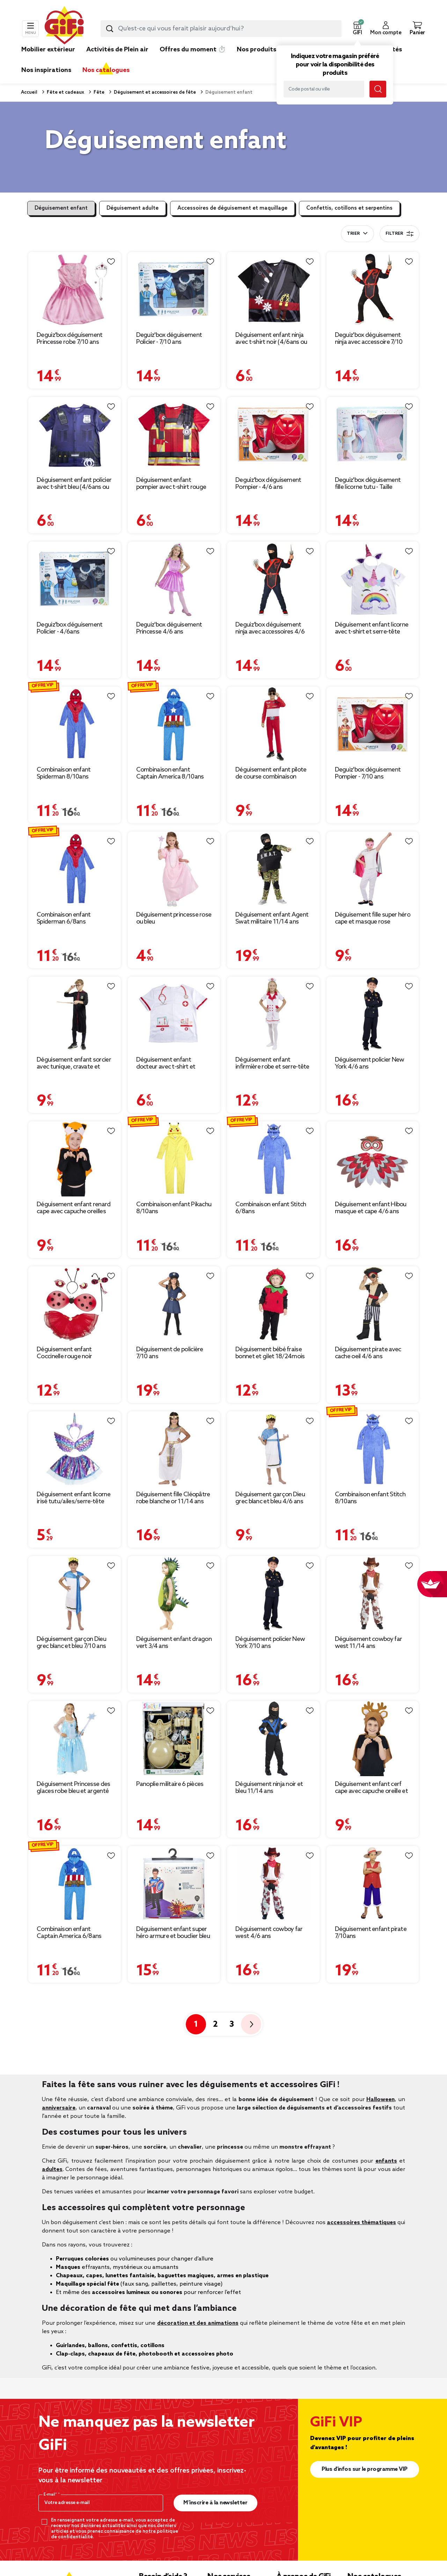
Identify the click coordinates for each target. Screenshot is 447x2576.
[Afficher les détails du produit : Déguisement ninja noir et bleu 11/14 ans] (273, 1738)
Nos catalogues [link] (106, 70)
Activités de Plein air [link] (117, 49)
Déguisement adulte (133, 208)
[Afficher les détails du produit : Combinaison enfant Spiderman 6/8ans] (74, 869)
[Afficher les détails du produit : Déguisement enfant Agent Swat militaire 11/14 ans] (273, 869)
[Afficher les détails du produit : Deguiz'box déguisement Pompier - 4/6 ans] (273, 434)
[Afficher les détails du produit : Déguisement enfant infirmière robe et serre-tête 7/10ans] (273, 1014)
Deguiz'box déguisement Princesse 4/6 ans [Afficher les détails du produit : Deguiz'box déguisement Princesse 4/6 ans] (169, 628)
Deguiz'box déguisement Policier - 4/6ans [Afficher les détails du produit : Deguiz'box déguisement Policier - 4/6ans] (70, 628)
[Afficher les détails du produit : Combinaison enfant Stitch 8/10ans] (373, 1448)
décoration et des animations (198, 2323)
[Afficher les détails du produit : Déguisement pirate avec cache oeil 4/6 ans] (373, 1303)
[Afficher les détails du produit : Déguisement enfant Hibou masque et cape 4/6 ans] (373, 1158)
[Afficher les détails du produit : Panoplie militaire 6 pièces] (174, 1738)
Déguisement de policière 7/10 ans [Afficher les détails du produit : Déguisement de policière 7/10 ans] (169, 1353)
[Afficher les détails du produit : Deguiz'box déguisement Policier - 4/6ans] (74, 579)
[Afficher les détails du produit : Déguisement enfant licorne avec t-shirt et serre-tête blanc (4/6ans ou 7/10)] (373, 579)
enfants (386, 2161)
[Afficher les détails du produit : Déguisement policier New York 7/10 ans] (273, 1593)
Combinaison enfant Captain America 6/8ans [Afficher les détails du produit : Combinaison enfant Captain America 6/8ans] (69, 1933)
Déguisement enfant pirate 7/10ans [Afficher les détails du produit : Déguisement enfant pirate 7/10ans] (371, 1933)
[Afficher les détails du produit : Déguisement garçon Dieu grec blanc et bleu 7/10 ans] (74, 1593)
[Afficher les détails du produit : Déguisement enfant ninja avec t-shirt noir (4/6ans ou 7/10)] (273, 289)
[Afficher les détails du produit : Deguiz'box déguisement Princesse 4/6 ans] (174, 579)
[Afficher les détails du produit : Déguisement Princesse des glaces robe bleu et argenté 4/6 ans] (74, 1738)
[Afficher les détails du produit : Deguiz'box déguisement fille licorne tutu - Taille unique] (373, 434)
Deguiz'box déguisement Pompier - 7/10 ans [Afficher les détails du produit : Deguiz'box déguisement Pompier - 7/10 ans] (368, 773)
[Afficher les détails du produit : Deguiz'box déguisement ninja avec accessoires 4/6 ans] (273, 579)
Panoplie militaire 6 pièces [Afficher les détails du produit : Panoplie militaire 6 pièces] (170, 1784)
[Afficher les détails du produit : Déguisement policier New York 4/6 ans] (373, 1014)
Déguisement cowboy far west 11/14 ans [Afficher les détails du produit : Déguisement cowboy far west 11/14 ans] (368, 1643)
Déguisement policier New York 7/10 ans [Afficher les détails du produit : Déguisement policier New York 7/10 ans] (270, 1643)
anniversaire (58, 2108)
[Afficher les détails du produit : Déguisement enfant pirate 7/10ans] (373, 1883)
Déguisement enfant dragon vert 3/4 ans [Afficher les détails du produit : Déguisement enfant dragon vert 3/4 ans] (174, 1643)
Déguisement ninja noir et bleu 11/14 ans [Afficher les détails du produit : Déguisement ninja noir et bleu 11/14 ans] (269, 1788)
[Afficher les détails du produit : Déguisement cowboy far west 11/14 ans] (373, 1593)
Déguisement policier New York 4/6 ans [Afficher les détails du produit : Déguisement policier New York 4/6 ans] (369, 1063)
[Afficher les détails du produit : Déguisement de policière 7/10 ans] (174, 1303)
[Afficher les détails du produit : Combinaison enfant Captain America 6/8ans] (74, 1883)
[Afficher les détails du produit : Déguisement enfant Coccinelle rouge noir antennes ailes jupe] (74, 1303)
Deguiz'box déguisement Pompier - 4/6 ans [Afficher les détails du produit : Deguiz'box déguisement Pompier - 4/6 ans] (268, 484)
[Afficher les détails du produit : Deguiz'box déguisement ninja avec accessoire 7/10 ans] (373, 289)
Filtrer (399, 233)
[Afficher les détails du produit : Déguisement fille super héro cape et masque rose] (373, 869)
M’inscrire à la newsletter (215, 2502)
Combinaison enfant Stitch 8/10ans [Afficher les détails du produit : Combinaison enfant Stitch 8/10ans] (370, 1498)
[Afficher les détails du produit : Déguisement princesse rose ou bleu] (174, 869)
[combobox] (221, 28)
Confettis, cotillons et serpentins (349, 208)
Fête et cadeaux (65, 92)
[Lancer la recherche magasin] (377, 89)
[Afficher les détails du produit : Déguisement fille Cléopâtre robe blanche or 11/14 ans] (174, 1448)
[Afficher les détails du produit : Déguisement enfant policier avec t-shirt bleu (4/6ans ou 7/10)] (74, 434)
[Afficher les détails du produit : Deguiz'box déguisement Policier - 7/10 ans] (174, 289)
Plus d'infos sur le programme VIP (365, 2469)
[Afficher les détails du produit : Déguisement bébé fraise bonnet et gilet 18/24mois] (273, 1303)
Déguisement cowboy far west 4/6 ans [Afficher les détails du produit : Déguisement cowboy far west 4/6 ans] (269, 1933)
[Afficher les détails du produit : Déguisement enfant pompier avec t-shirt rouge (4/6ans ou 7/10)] (174, 434)
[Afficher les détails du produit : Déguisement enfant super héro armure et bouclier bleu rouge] (174, 1883)
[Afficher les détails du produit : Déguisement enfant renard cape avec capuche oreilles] (74, 1158)
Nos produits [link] (256, 49)
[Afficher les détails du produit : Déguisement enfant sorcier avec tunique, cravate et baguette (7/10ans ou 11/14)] (74, 1014)
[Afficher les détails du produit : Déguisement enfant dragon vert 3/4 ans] (174, 1593)
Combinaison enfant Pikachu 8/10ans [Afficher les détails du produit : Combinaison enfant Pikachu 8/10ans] (174, 1208)
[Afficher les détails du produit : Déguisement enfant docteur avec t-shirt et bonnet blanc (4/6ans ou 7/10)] (174, 1014)
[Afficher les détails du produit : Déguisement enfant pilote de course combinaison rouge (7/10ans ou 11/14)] (273, 724)
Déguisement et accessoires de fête (154, 92)
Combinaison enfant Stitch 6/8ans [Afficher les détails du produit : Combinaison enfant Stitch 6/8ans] (270, 1208)
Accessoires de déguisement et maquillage (232, 208)
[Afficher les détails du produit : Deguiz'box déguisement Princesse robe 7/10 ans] (74, 289)
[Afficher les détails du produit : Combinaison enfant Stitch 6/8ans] (273, 1158)
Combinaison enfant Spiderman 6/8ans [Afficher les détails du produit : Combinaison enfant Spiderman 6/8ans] (63, 918)
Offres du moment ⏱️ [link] (193, 49)
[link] (256, 60)
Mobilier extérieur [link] (48, 49)
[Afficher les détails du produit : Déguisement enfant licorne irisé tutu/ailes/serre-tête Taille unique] (74, 1448)
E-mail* (51, 2494)
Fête (98, 92)
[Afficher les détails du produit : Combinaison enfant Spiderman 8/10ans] (74, 724)
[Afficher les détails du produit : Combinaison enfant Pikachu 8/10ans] (174, 1158)
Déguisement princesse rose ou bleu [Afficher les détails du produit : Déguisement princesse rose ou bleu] (174, 918)
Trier (353, 233)
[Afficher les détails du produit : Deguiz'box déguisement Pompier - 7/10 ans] (373, 724)
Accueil (29, 92)
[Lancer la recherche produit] (109, 28)
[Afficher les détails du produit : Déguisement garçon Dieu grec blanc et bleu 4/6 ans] (273, 1448)
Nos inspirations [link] (46, 70)
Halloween (380, 2099)
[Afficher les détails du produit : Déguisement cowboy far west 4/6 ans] (273, 1883)
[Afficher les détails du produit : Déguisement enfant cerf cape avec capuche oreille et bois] (373, 1738)
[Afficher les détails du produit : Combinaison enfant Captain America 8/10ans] (174, 724)
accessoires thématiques (361, 2222)
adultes (52, 2169)
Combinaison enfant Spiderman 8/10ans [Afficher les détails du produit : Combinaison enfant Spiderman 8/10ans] (63, 773)
